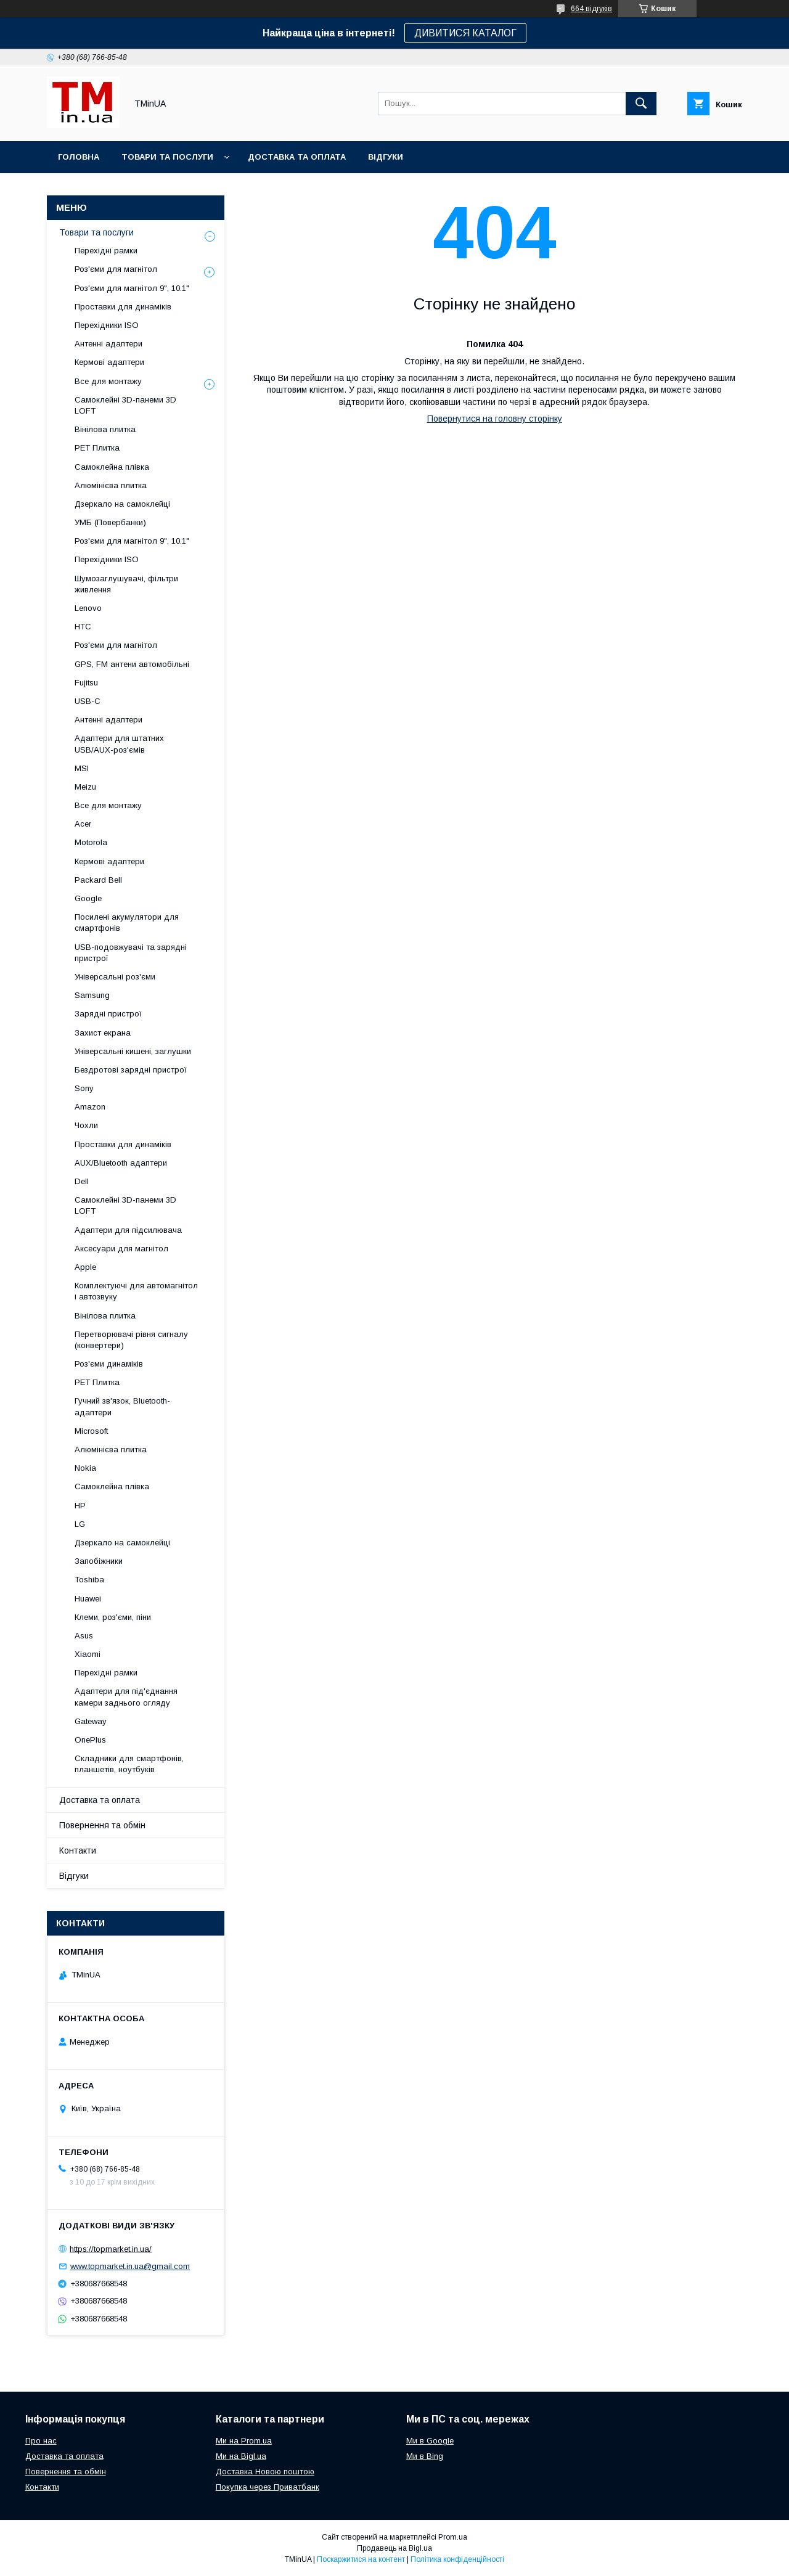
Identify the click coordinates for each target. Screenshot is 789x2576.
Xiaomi (87, 1654)
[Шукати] (641, 103)
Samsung (92, 995)
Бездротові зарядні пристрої (131, 1069)
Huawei (88, 1598)
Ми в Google (430, 2440)
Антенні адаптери (108, 343)
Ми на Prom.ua (244, 2440)
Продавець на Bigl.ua (394, 2548)
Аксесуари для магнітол (121, 1248)
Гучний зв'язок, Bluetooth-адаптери (122, 1406)
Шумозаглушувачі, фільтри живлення (126, 584)
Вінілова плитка (105, 429)
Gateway (91, 1721)
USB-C (87, 701)
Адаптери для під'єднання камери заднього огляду (126, 1697)
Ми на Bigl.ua (241, 2456)
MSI (82, 768)
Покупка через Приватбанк (267, 2487)
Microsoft (91, 1431)
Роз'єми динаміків (109, 1363)
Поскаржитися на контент (361, 2559)
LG (80, 1524)
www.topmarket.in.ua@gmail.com (130, 2266)
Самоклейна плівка (112, 467)
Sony (84, 1088)
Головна (78, 157)
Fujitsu (86, 682)
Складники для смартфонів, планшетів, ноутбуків (129, 1764)
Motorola (91, 842)
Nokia (85, 1468)
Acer (83, 823)
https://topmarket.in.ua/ (111, 2248)
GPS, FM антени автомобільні (132, 664)
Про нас (41, 2440)
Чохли (86, 1125)
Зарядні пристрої (108, 1013)
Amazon (90, 1106)
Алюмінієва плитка (111, 485)
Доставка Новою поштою (265, 2471)
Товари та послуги (167, 157)
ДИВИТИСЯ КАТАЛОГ (465, 33)
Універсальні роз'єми (115, 976)
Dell (82, 1181)
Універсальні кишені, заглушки (133, 1051)
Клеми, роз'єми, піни (113, 1617)
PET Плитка (97, 447)
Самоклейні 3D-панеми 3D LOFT (125, 405)
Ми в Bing (424, 2456)
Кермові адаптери (109, 362)
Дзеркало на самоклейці (122, 504)
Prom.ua (452, 2537)
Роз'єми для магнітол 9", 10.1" (132, 288)
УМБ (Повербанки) (110, 522)
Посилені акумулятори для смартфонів (127, 922)
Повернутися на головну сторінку (494, 418)
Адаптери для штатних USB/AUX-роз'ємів (119, 744)
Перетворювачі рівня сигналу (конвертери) (131, 1340)
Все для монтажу (108, 381)
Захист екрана (103, 1032)
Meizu (85, 786)
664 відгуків (591, 8)
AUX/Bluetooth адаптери (121, 1162)
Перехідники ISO (107, 325)
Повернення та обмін (102, 1825)
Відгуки (385, 157)
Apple (85, 1267)
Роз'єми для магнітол (116, 269)
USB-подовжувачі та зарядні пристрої (131, 952)
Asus (84, 1635)
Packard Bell (98, 880)
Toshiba (89, 1579)
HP (80, 1505)
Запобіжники (99, 1561)
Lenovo (88, 608)
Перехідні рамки (106, 250)
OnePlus (90, 1739)
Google (88, 898)
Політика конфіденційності (457, 2559)
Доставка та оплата (297, 157)
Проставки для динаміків (123, 306)
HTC (83, 626)
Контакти (77, 1850)
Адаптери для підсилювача (128, 1230)
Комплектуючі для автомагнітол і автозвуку (136, 1291)
